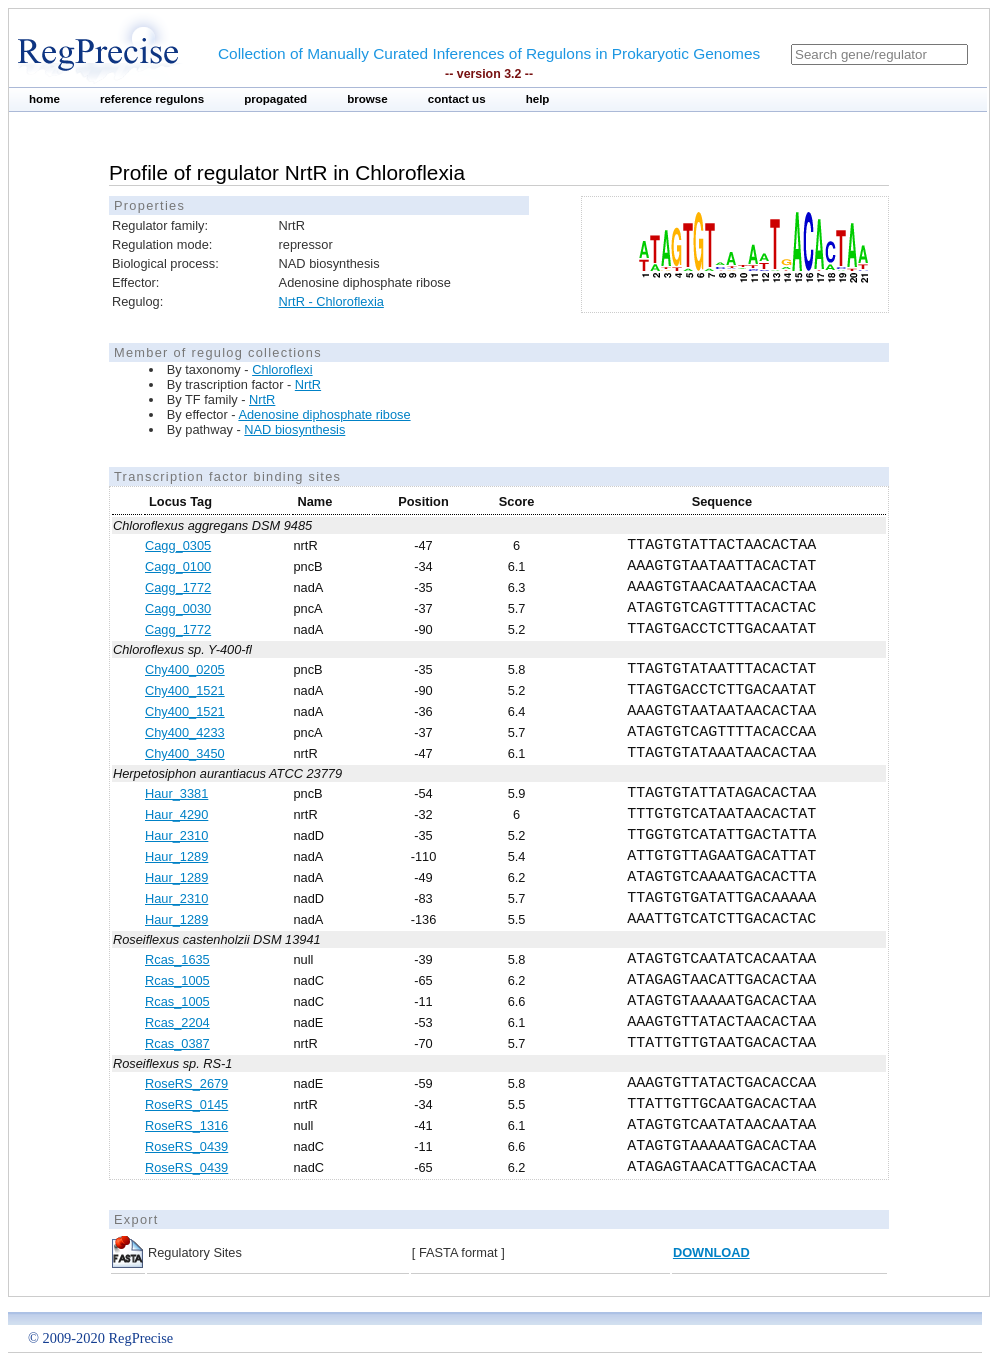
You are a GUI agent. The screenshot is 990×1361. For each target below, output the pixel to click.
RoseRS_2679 (186, 1083)
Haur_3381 (176, 793)
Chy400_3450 (185, 753)
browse (367, 99)
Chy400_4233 (185, 732)
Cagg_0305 (178, 545)
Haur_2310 (176, 835)
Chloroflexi (282, 369)
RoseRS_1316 (186, 1125)
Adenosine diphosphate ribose (324, 414)
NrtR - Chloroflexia (331, 301)
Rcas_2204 (177, 1022)
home (44, 99)
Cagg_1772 (178, 587)
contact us (457, 99)
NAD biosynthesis (294, 429)
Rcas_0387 (177, 1043)
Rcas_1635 (177, 959)
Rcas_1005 (177, 980)
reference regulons (152, 99)
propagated (275, 99)
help (538, 99)
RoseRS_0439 (186, 1146)
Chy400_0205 (185, 669)
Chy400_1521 (185, 690)
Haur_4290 (176, 814)
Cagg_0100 (178, 566)
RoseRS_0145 (186, 1104)
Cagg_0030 (178, 608)
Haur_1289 (176, 856)
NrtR (308, 384)
